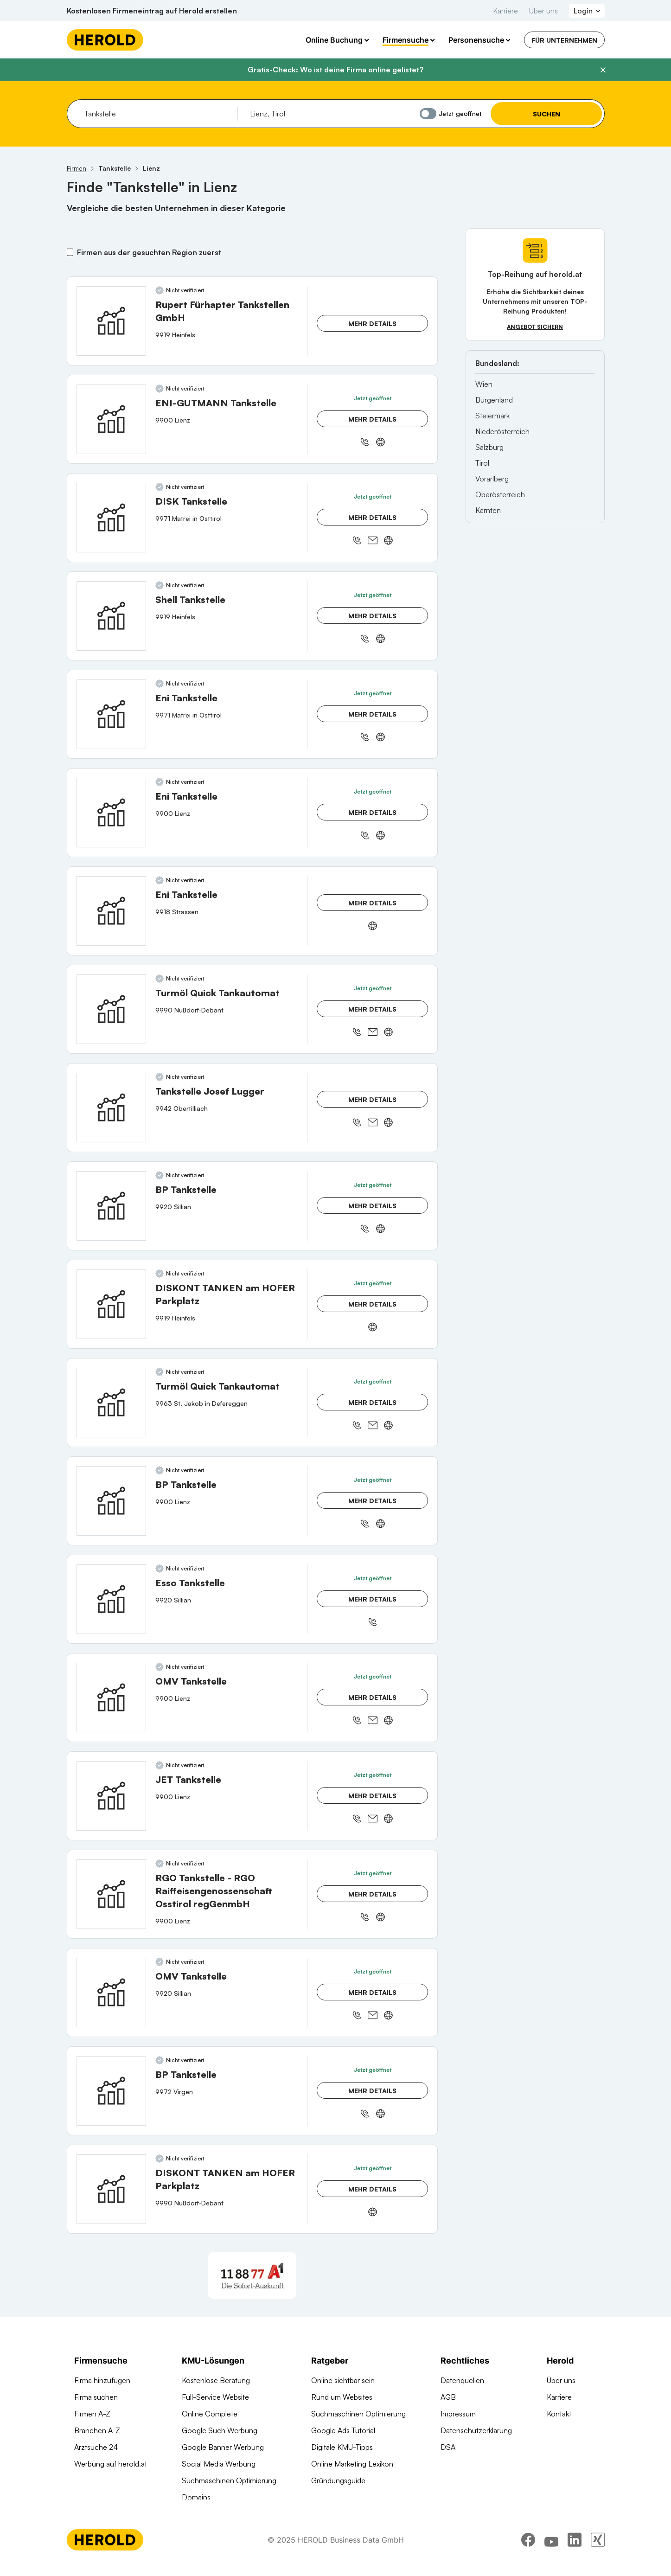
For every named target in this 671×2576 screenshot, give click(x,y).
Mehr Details (372, 323)
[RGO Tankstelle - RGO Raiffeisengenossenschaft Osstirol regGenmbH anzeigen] (111, 1894)
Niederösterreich (502, 431)
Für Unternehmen (564, 40)
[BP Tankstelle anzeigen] (111, 1206)
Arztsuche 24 (96, 2447)
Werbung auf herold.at (110, 2463)
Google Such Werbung (219, 2430)
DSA (448, 2447)
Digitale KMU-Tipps (342, 2447)
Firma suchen (96, 2397)
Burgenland (494, 399)
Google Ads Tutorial (343, 2430)
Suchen (546, 114)
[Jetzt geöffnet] (428, 113)
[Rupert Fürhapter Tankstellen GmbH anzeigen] (111, 321)
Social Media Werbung (219, 2463)
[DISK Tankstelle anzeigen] (111, 517)
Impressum (458, 2413)
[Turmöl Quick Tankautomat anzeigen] (111, 1009)
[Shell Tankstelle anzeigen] (111, 616)
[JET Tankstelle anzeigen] (111, 1796)
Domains (196, 2497)
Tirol (482, 463)
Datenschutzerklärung (476, 2430)
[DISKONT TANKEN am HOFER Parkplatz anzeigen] (111, 1304)
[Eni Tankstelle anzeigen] (111, 714)
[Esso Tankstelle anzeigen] (111, 1599)
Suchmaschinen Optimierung (229, 2480)
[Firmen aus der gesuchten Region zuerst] (70, 252)
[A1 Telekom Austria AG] (252, 2275)
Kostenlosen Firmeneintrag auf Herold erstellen (152, 10)
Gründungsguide (338, 2480)
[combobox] (157, 113)
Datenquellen (462, 2380)
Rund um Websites (341, 2397)
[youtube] (551, 2550)
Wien (483, 384)
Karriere (505, 10)
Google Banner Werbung (223, 2447)
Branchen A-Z (97, 2430)
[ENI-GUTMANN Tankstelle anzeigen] (111, 419)
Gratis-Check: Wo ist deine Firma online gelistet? (335, 69)
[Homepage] (105, 40)
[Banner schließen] (602, 70)
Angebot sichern (535, 326)
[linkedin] (575, 2550)
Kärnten (488, 510)
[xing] (598, 2550)
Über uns (543, 10)
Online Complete (209, 2413)
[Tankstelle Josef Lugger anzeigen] (111, 1107)
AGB (448, 2397)
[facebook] (528, 2550)
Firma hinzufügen (102, 2380)
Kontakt (559, 2413)
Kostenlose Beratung (216, 2380)
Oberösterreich (500, 494)
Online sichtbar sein (343, 2380)
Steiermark (492, 415)
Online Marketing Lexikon (352, 2463)
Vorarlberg (492, 478)
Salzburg (489, 447)
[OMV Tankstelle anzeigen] (111, 1697)
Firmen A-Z (92, 2413)
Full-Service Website (215, 2397)
